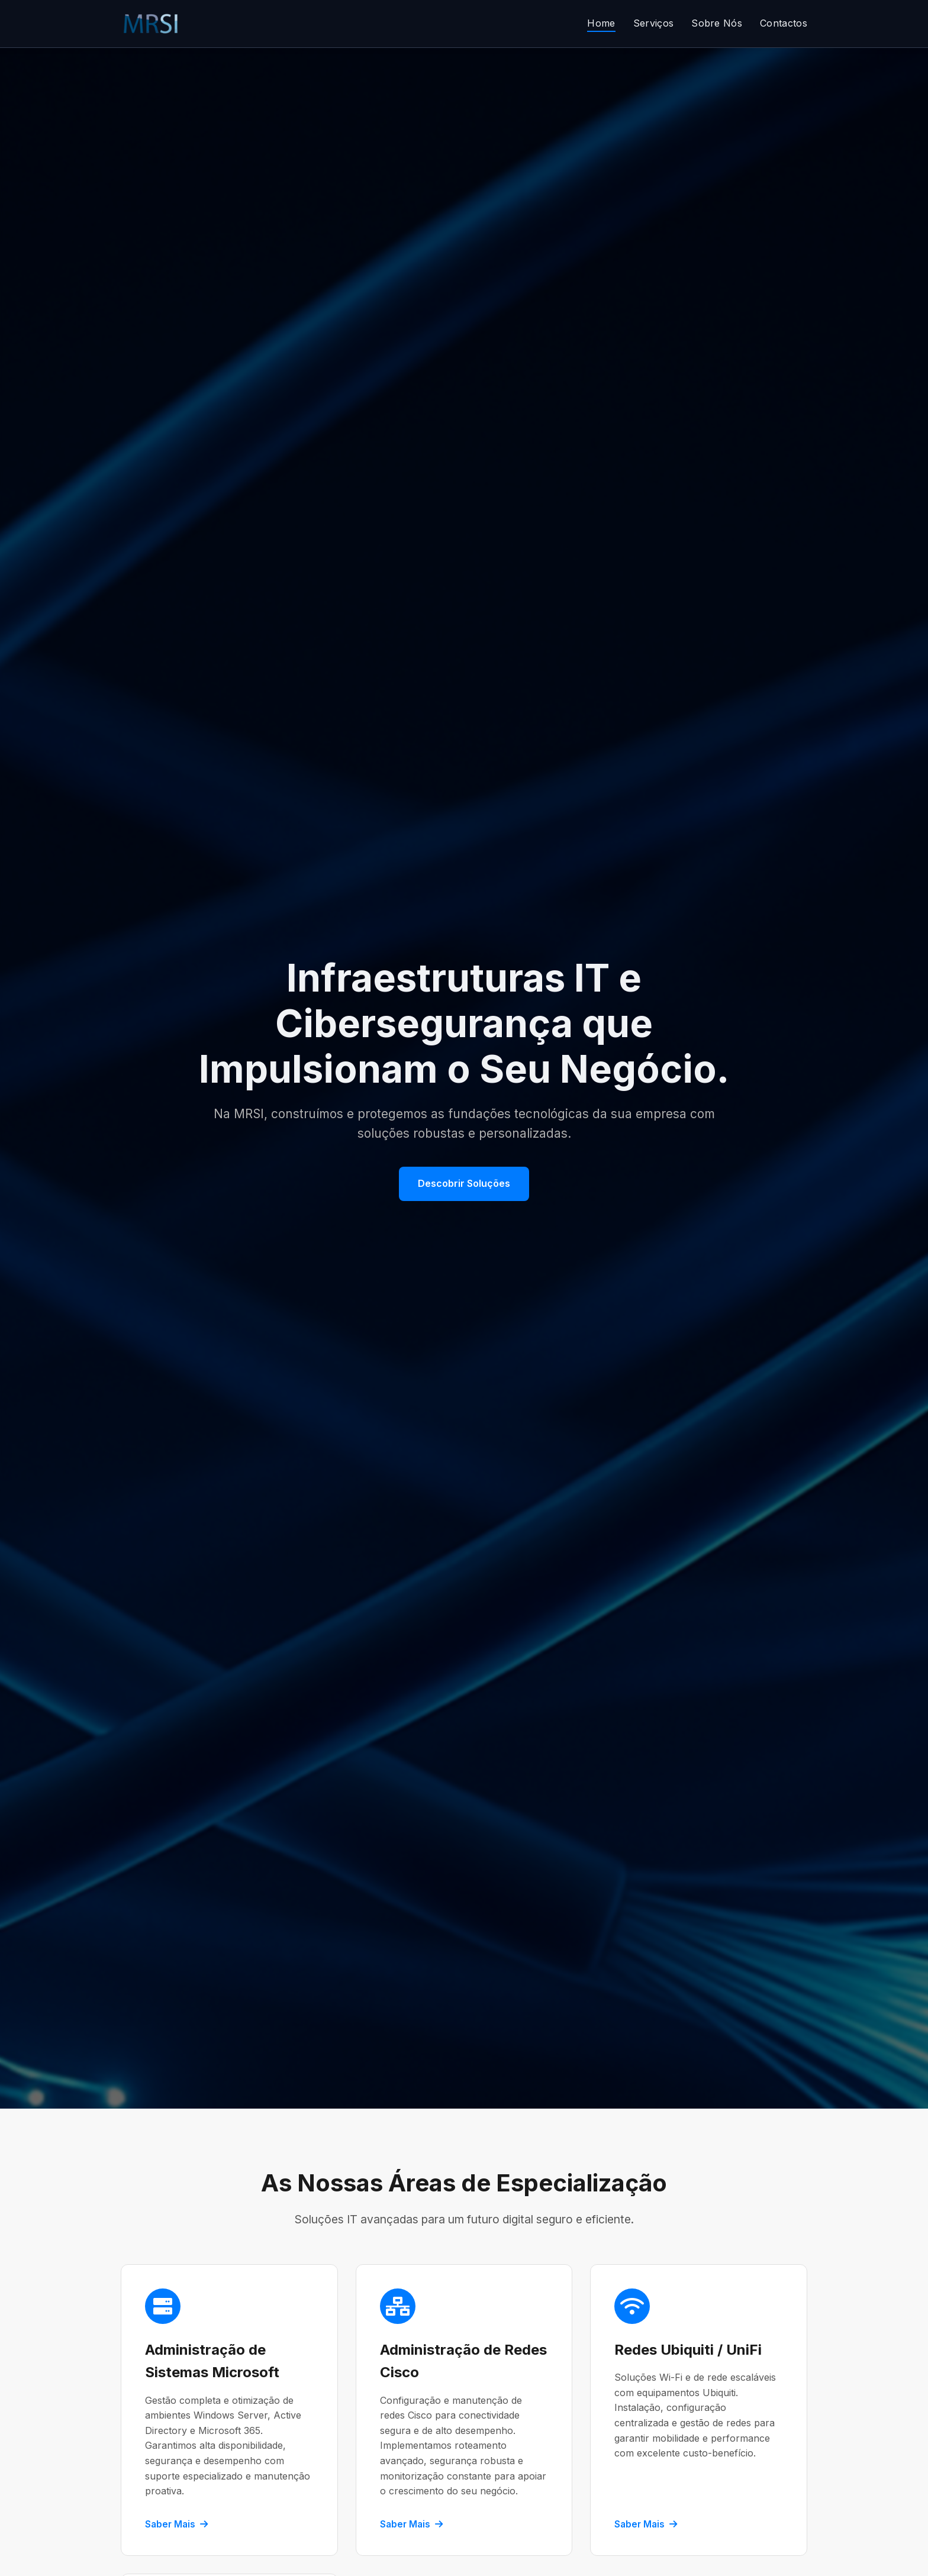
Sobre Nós (716, 23)
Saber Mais (176, 2524)
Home (601, 23)
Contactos (783, 23)
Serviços (653, 23)
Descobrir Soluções (464, 1183)
